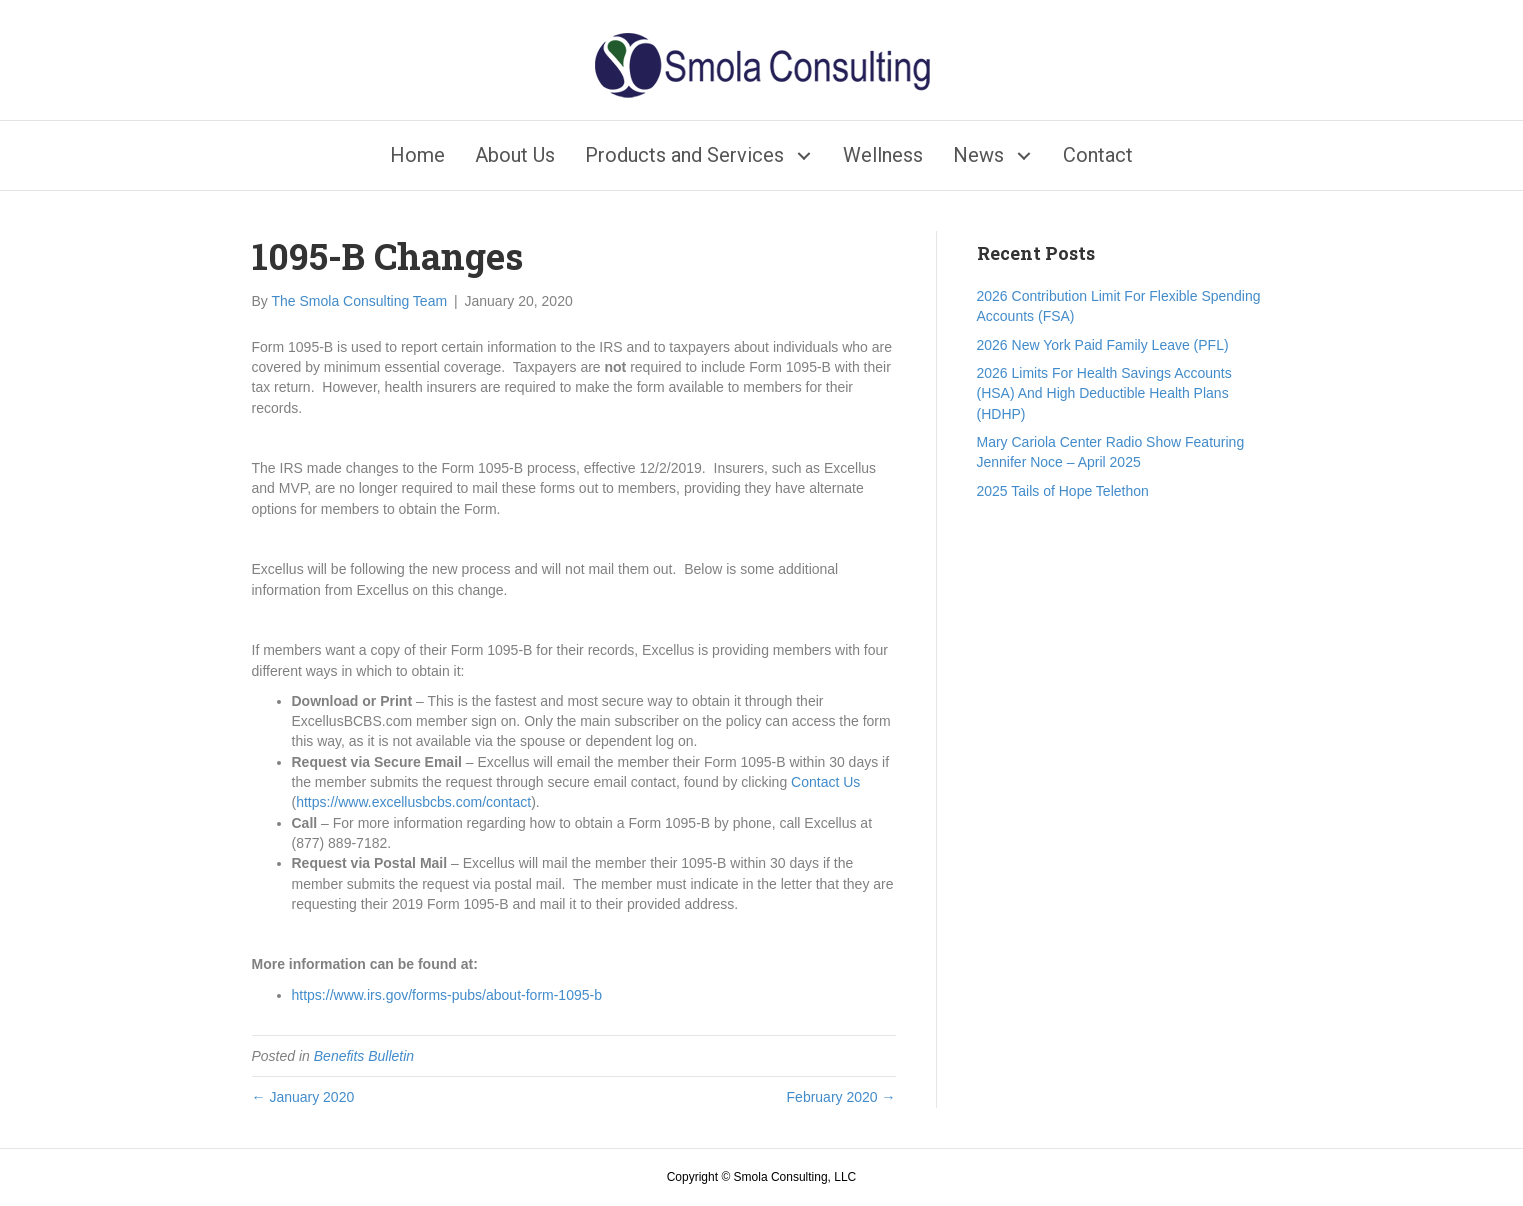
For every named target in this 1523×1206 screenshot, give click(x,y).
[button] (803, 155)
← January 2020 (303, 1097)
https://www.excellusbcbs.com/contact (413, 802)
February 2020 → (841, 1097)
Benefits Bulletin (364, 1056)
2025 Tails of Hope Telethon (1063, 491)
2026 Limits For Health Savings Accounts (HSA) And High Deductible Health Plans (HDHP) (1104, 393)
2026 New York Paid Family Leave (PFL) (1103, 345)
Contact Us (825, 782)
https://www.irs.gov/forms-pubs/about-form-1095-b (447, 995)
